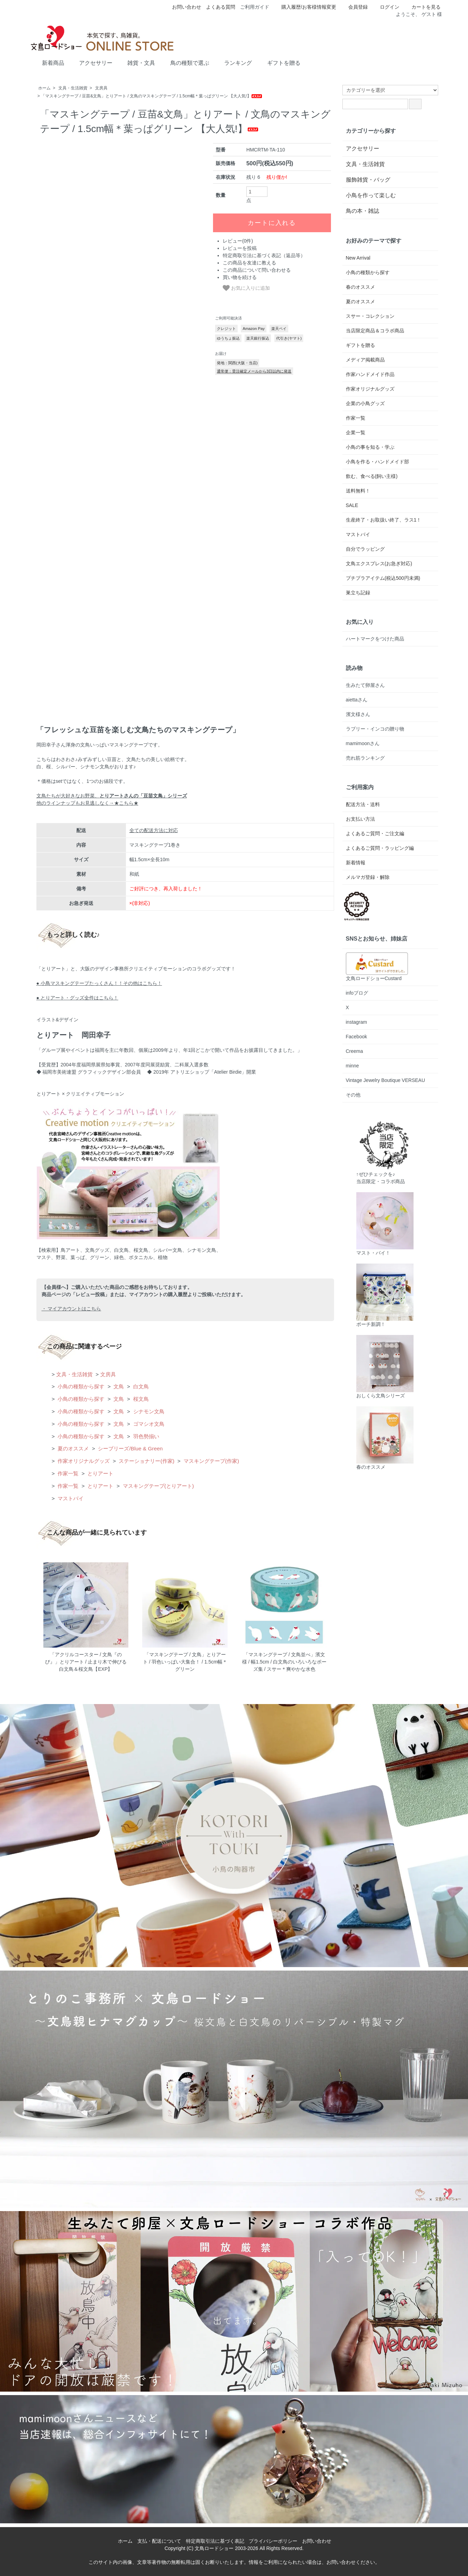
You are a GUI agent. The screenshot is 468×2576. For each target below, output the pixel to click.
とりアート (99, 1473)
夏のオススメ (72, 1448)
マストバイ (70, 1498)
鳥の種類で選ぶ (184, 62)
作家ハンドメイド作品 (370, 374)
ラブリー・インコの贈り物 (375, 729)
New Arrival (358, 258)
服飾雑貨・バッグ (368, 180)
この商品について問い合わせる (257, 270)
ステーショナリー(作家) (146, 1461)
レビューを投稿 (240, 248)
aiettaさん (356, 699)
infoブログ (357, 993)
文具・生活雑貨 (72, 88)
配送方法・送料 (363, 804)
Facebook (356, 1036)
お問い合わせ (186, 7)
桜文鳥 (139, 1399)
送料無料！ (358, 491)
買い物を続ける (240, 277)
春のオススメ (360, 287)
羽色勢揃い (145, 1436)
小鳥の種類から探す (80, 1386)
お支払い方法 (360, 819)
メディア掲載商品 (365, 360)
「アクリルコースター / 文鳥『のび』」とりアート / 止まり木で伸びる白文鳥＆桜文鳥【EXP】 (86, 1662)
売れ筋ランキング (365, 758)
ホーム (44, 88)
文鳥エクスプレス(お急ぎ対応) (379, 563)
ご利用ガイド (254, 7)
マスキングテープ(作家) (210, 1461)
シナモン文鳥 (147, 1411)
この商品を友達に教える (249, 262)
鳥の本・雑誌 (362, 211)
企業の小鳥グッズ (365, 403)
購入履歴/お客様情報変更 (305, 7)
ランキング (233, 62)
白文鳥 (139, 1386)
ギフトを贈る (278, 62)
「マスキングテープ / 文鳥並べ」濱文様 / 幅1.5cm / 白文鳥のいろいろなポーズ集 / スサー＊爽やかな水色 (284, 1662)
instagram (356, 1022)
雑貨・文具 (136, 62)
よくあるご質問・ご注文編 (375, 833)
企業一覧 (355, 432)
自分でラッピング (365, 549)
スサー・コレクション (370, 316)
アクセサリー (90, 62)
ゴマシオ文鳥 (147, 1424)
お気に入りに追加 (246, 288)
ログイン (386, 7)
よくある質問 (220, 7)
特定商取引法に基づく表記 (215, 2541)
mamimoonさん (363, 743)
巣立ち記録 (358, 592)
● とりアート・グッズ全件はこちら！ (77, 998)
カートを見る (422, 7)
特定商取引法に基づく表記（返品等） (264, 255)
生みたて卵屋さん (365, 685)
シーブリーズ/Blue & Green (129, 1448)
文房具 (101, 88)
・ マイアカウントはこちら (71, 1308)
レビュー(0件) (238, 241)
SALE (352, 505)
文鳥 (118, 1386)
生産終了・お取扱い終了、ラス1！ (384, 520)
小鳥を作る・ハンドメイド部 (377, 461)
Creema (354, 1051)
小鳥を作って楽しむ (371, 195)
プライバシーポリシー (273, 2541)
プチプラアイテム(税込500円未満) (383, 578)
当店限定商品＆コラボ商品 (375, 330)
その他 (353, 1095)
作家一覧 (67, 1473)
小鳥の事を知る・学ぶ (370, 447)
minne (352, 1065)
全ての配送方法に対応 (153, 830)
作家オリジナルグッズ (83, 1461)
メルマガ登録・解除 (368, 877)
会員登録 (354, 7)
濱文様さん (358, 714)
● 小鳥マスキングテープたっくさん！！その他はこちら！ (99, 983)
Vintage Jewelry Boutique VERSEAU (385, 1080)
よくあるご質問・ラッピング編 (380, 848)
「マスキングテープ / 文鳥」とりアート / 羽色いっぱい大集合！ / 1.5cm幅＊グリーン (185, 1662)
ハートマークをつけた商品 (375, 638)
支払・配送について (159, 2541)
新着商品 (48, 62)
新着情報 (355, 862)
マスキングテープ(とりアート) (157, 1486)
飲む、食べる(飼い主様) (372, 476)
